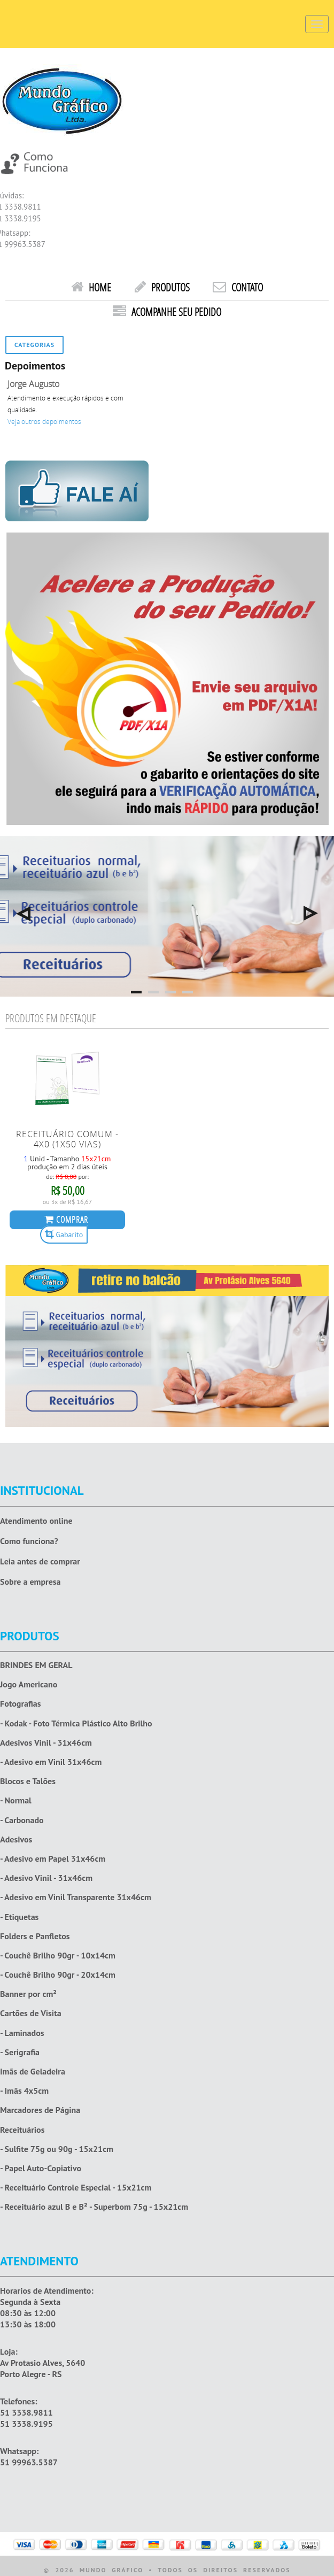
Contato (238, 287)
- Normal (16, 1800)
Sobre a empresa (30, 1581)
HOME (91, 287)
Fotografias (20, 1704)
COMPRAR (66, 1219)
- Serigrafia (20, 2052)
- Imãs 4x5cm (24, 2091)
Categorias (34, 345)
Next (311, 913)
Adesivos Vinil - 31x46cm (46, 1743)
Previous (23, 913)
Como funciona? (29, 1541)
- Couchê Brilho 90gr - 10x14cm (57, 1955)
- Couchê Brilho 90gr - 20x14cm (57, 1975)
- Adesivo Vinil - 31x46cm (46, 1878)
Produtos (162, 287)
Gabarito (64, 1234)
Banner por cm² (28, 1994)
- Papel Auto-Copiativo (40, 2168)
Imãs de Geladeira (32, 2071)
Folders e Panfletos (35, 1936)
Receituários (22, 2130)
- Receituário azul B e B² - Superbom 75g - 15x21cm (94, 2207)
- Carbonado (22, 1820)
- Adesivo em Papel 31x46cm (52, 1859)
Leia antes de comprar (40, 1561)
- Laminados (22, 2033)
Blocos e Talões (28, 1781)
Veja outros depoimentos (44, 422)
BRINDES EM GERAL (36, 1665)
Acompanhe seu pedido (167, 312)
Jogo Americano (28, 1684)
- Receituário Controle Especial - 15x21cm (75, 2187)
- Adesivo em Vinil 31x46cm (51, 1762)
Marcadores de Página (40, 2110)
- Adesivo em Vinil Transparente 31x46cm (75, 1897)
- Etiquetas (19, 1917)
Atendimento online (36, 1520)
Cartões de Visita (30, 2013)
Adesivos (16, 1839)
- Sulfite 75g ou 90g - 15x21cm (56, 2149)
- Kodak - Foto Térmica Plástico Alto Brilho (76, 1723)
